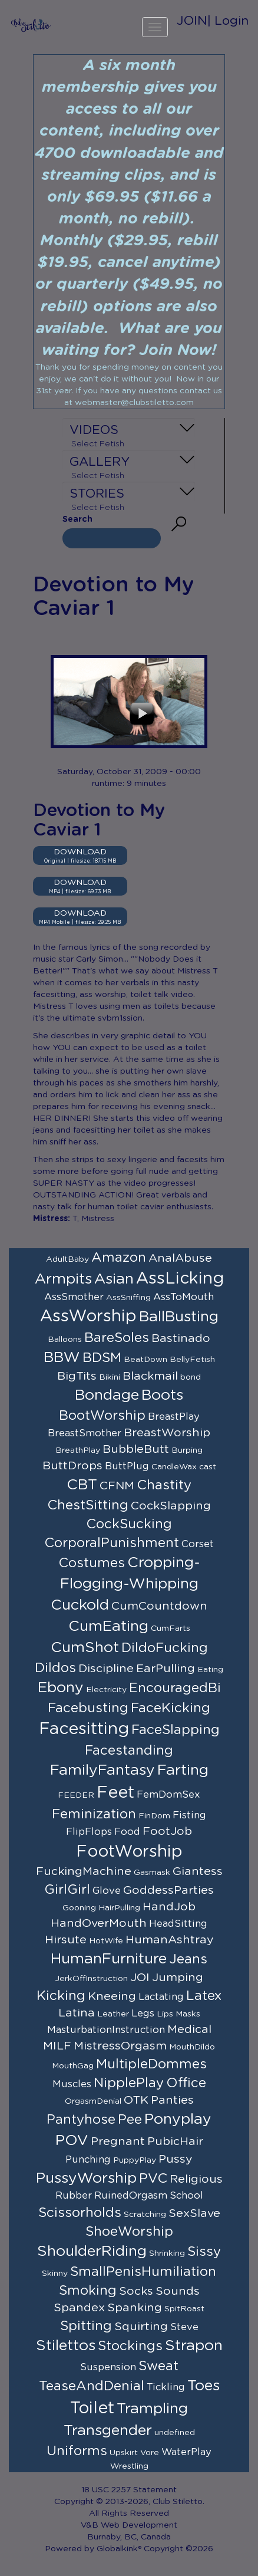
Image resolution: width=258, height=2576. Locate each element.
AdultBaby (67, 1259)
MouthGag (73, 2066)
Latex (204, 1995)
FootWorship (129, 1852)
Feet (115, 1793)
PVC (153, 2178)
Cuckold (80, 1605)
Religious (196, 2179)
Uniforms (77, 2451)
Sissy (204, 2251)
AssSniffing (128, 1298)
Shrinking (167, 2253)
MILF (57, 2046)
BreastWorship (167, 1433)
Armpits (63, 1279)
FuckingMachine (83, 1871)
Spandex (79, 2308)
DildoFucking (164, 1647)
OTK (136, 2100)
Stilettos (65, 2345)
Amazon (118, 1257)
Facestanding (129, 1750)
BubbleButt (135, 1449)
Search (77, 519)
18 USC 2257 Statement (129, 2490)
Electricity (106, 1690)
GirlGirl (67, 1889)
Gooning (79, 1908)
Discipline (106, 1668)
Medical (189, 2029)
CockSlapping (171, 1506)
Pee (130, 2119)
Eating (210, 1670)
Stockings (130, 2346)
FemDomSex (168, 1794)
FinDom (154, 1816)
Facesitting (84, 1729)
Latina (76, 2013)
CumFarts (170, 1628)
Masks (188, 2014)
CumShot (85, 1647)
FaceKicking (170, 1708)
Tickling (166, 2387)
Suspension (108, 2367)
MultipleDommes (151, 2064)
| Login (228, 21)
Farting (183, 1770)
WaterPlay (186, 2452)
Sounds (178, 2291)
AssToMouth (183, 1297)
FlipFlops (89, 1832)
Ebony (61, 1687)
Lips (165, 2014)
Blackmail (150, 1376)
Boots (162, 1395)
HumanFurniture (109, 1959)
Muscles (71, 2084)
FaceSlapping (175, 1729)
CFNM (117, 1486)
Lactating (161, 1997)
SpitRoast (184, 2309)
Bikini (109, 1377)
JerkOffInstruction (91, 1979)
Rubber (73, 2195)
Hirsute (66, 1940)
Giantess (198, 1871)
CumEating (108, 1626)
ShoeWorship (129, 2231)
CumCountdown (159, 1606)
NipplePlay (129, 2083)
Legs (142, 2013)
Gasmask (152, 1872)
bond (190, 1377)
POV (71, 2140)
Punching (88, 2159)
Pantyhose (81, 2119)
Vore (149, 2453)
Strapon (194, 2345)
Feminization (94, 1814)
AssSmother (74, 1297)
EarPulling (165, 1668)
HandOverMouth (99, 1923)
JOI (140, 1977)
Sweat (158, 2366)
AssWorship (88, 1316)
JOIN (192, 21)
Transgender (108, 2430)
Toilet (92, 2408)
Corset (197, 1544)
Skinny (55, 2273)
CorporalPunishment (111, 1543)
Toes (203, 2385)
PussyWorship (86, 2178)
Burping (187, 1450)
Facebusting (88, 1708)
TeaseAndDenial (91, 2386)
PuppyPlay (134, 2160)
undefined (174, 2433)
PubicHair (175, 2141)
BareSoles (116, 1337)
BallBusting (179, 1317)
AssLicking (180, 1279)
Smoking (88, 2290)
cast (207, 1467)
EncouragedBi (175, 1688)
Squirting (141, 2326)
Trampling (152, 2408)
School (186, 2195)
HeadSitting (178, 1924)
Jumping (177, 1977)
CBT (82, 1485)
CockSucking (129, 1524)
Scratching (145, 2214)
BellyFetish (192, 1360)
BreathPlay (77, 1450)
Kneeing (112, 1996)
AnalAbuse (180, 1258)
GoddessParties (168, 1890)
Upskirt (124, 2453)
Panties (172, 2100)
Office (186, 2083)
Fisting (189, 1815)
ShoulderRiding (92, 2251)
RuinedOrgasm (130, 2195)
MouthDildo (192, 2047)
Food (127, 1832)
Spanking (134, 2308)
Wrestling (129, 2466)
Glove (106, 1891)
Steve (184, 2327)
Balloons (65, 1339)
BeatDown (145, 1360)
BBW (62, 1357)
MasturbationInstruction (106, 2030)
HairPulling (119, 1908)
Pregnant (118, 2141)
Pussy (175, 2159)
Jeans (188, 1959)
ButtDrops (72, 1466)
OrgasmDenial (93, 2101)
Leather (113, 2014)
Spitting (86, 2326)
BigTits (77, 1376)
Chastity (164, 1485)
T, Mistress (93, 1219)
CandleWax (174, 1467)
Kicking (61, 1995)
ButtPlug (127, 1466)
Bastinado (180, 1338)
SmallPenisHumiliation (143, 2271)
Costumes (91, 1563)
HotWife (106, 1941)
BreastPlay (174, 1417)
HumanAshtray (169, 1940)
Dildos (55, 1668)
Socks (136, 2291)
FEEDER (76, 1795)
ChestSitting (87, 1505)
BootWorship (102, 1415)
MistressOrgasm (120, 2046)
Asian (114, 1279)
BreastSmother (84, 1433)
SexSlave (194, 2213)
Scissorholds (79, 2212)
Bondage (107, 1395)
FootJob (167, 1831)
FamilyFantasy (102, 1770)
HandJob (169, 1907)
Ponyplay (177, 2119)
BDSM (101, 1357)
